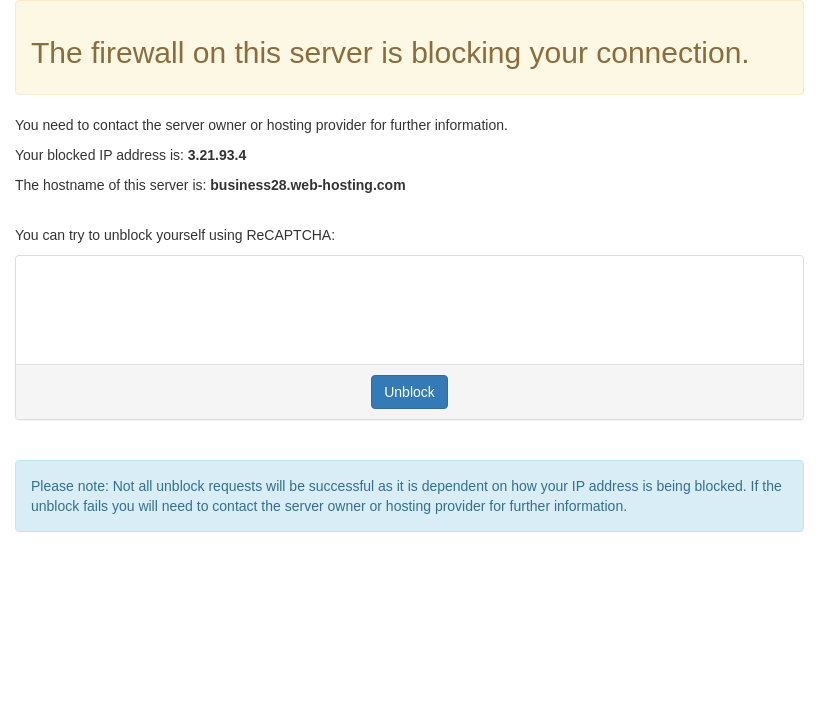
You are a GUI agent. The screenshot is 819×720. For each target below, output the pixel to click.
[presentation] (183, 310)
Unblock (409, 392)
